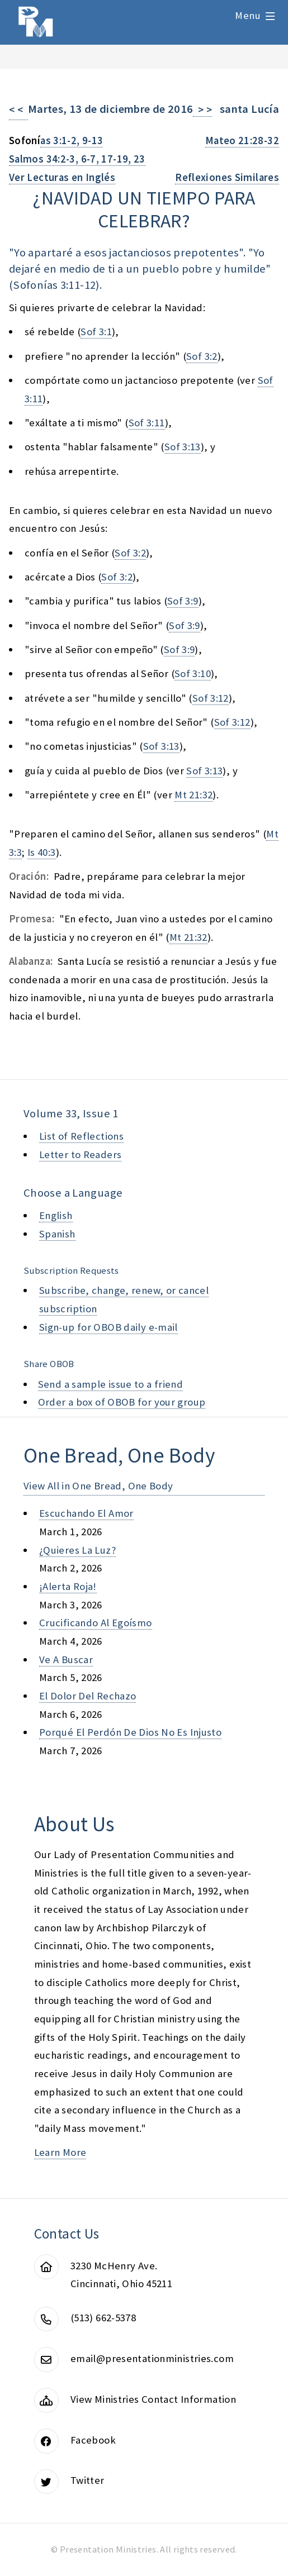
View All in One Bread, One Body (98, 1485)
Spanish (57, 1233)
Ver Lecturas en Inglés (62, 177)
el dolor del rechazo (87, 1695)
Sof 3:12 (210, 698)
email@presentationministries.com (152, 2358)
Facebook (93, 2440)
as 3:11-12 (71, 285)
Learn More (60, 2152)
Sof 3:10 (192, 673)
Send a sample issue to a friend (110, 1384)
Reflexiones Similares (227, 177)
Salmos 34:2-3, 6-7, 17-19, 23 (77, 159)
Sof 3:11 (147, 422)
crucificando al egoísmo (95, 1622)
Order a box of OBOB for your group (122, 1402)
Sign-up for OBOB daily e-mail (108, 1327)
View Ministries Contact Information (153, 2399)
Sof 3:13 (182, 446)
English (56, 1215)
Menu (248, 15)
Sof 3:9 (183, 600)
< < (18, 109)
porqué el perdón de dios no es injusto (130, 1732)
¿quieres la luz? (77, 1550)
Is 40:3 (41, 852)
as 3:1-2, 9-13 (71, 140)
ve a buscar (66, 1659)
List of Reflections (81, 1136)
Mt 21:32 (193, 794)
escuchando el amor (86, 1513)
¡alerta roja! (68, 1586)
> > (202, 109)
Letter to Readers (80, 1154)
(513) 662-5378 (103, 2317)
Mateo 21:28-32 (242, 140)
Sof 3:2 (202, 356)
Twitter (87, 2480)
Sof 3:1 (96, 331)
